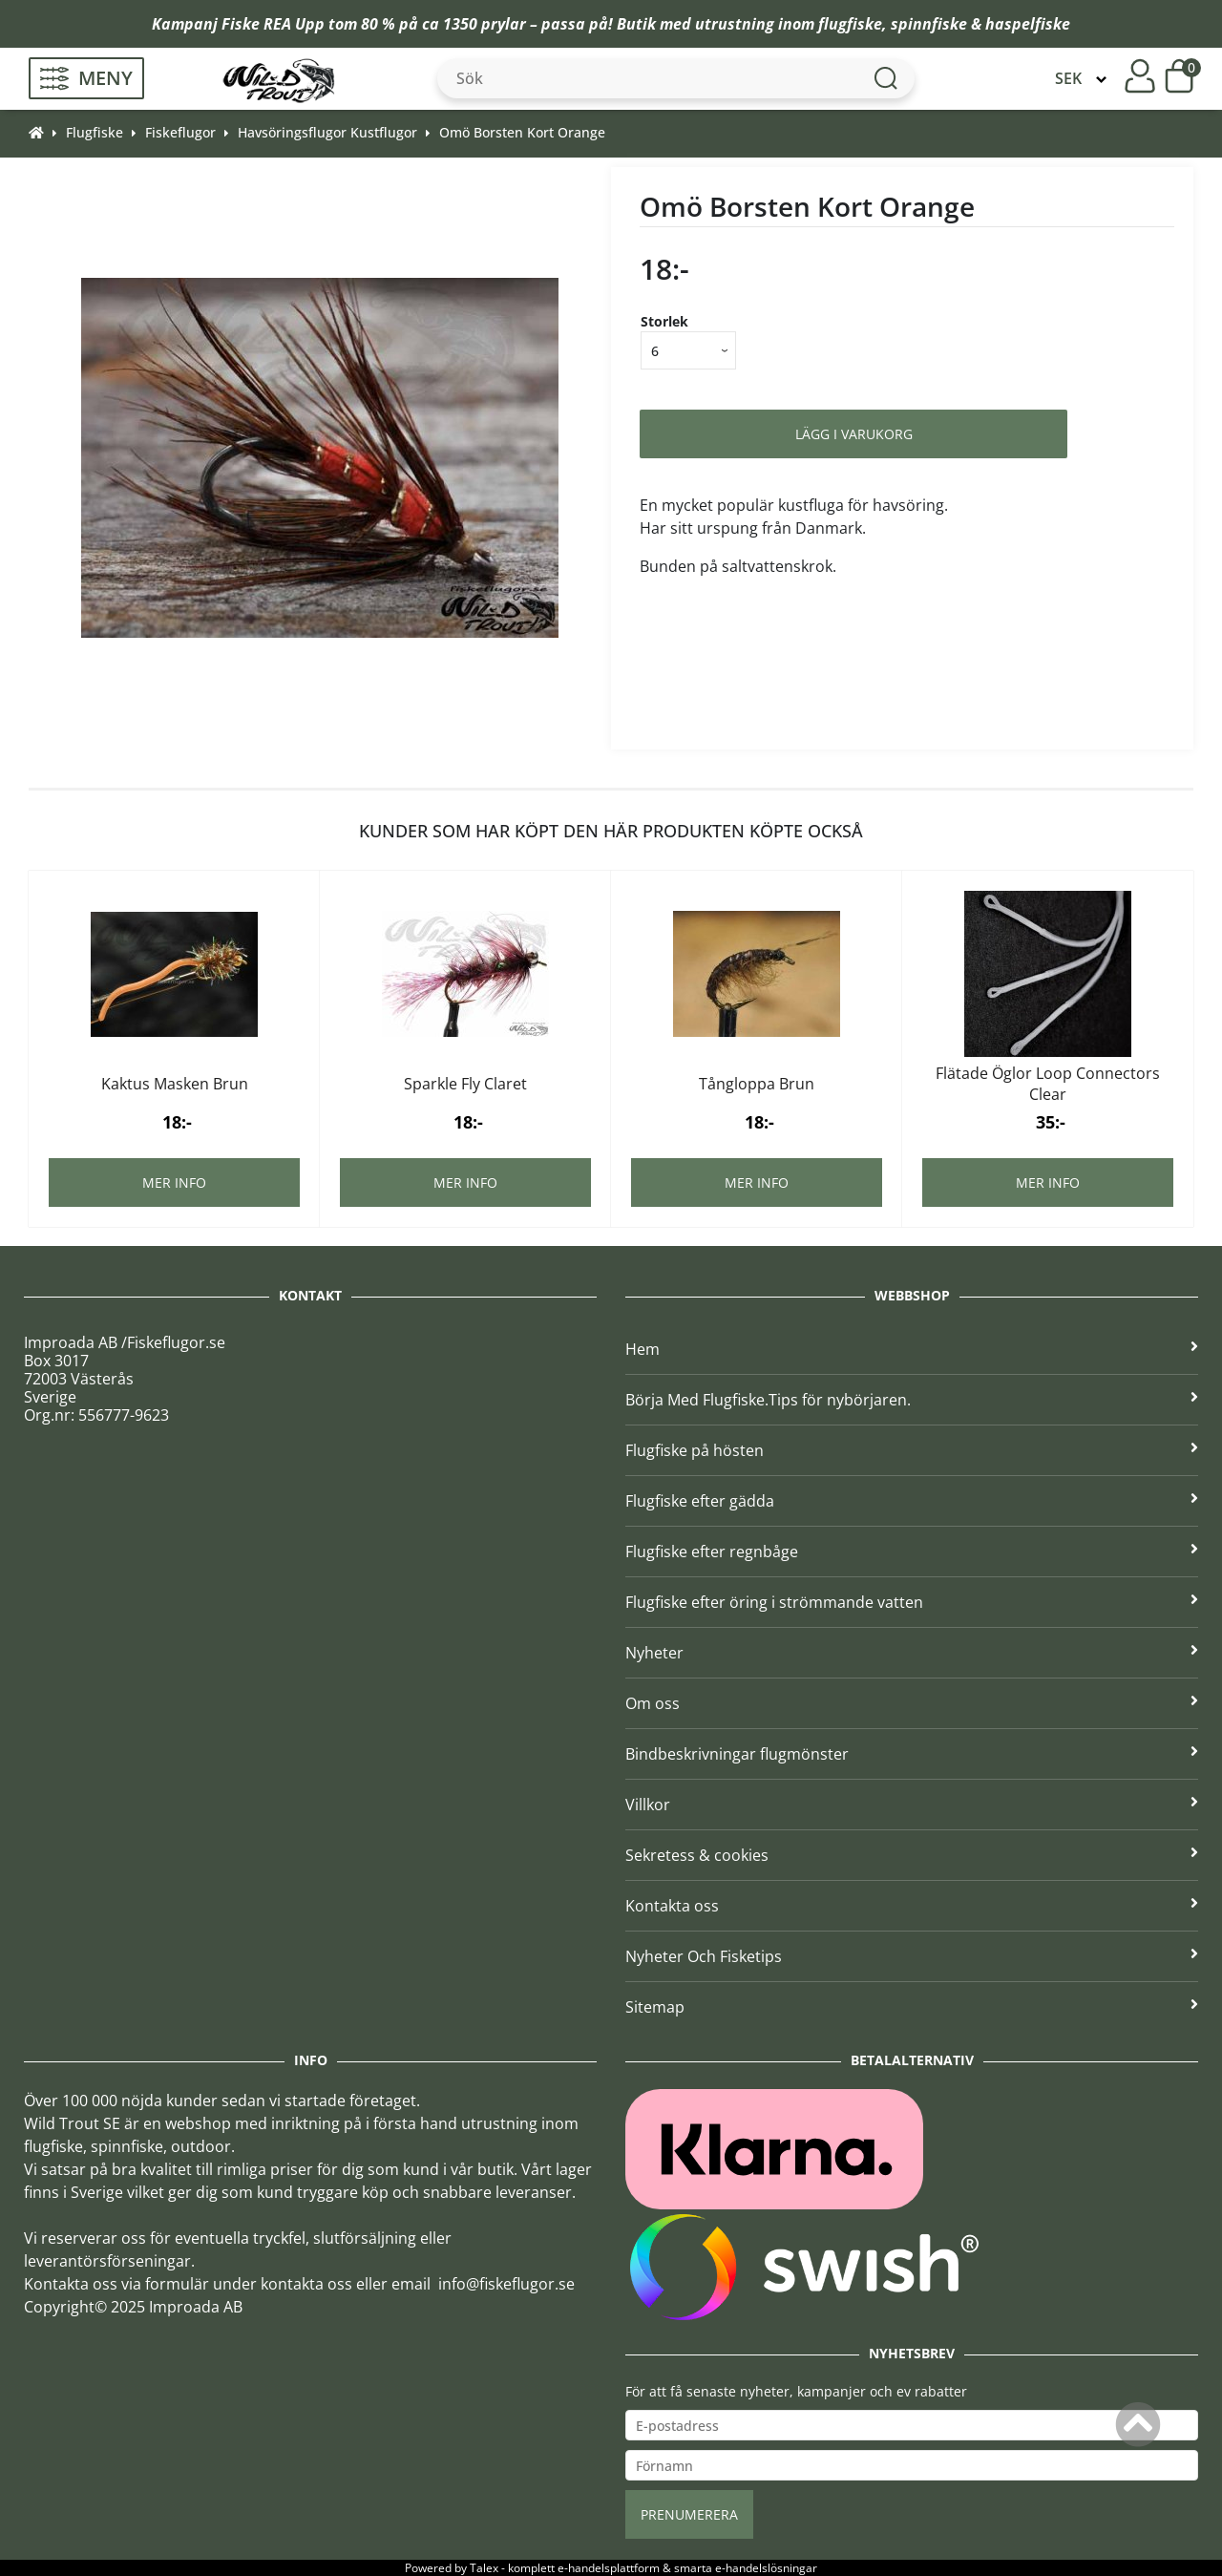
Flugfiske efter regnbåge (911, 1551)
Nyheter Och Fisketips (911, 1956)
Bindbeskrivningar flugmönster (911, 1753)
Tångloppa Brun (756, 1083)
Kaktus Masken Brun (174, 1083)
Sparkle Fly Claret (465, 1083)
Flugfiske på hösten (911, 1450)
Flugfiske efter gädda (911, 1500)
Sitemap (911, 2006)
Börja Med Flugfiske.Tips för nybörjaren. (911, 1399)
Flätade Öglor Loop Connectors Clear (1048, 1084)
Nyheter (911, 1652)
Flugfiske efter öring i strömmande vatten (911, 1602)
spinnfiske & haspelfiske (980, 23)
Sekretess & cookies (911, 1855)
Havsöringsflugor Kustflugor (327, 132)
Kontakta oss (911, 1905)
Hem (911, 1349)
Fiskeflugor (180, 132)
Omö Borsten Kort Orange (522, 132)
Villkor (911, 1804)
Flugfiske (94, 132)
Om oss (911, 1703)
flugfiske (850, 23)
